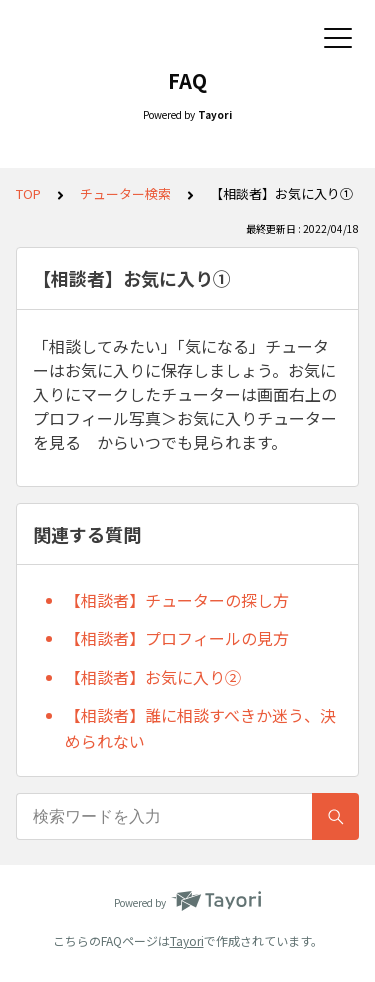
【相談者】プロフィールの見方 (177, 638)
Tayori (187, 940)
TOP (28, 193)
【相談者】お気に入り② (153, 677)
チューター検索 (125, 193)
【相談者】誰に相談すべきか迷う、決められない (200, 728)
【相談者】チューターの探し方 (177, 600)
